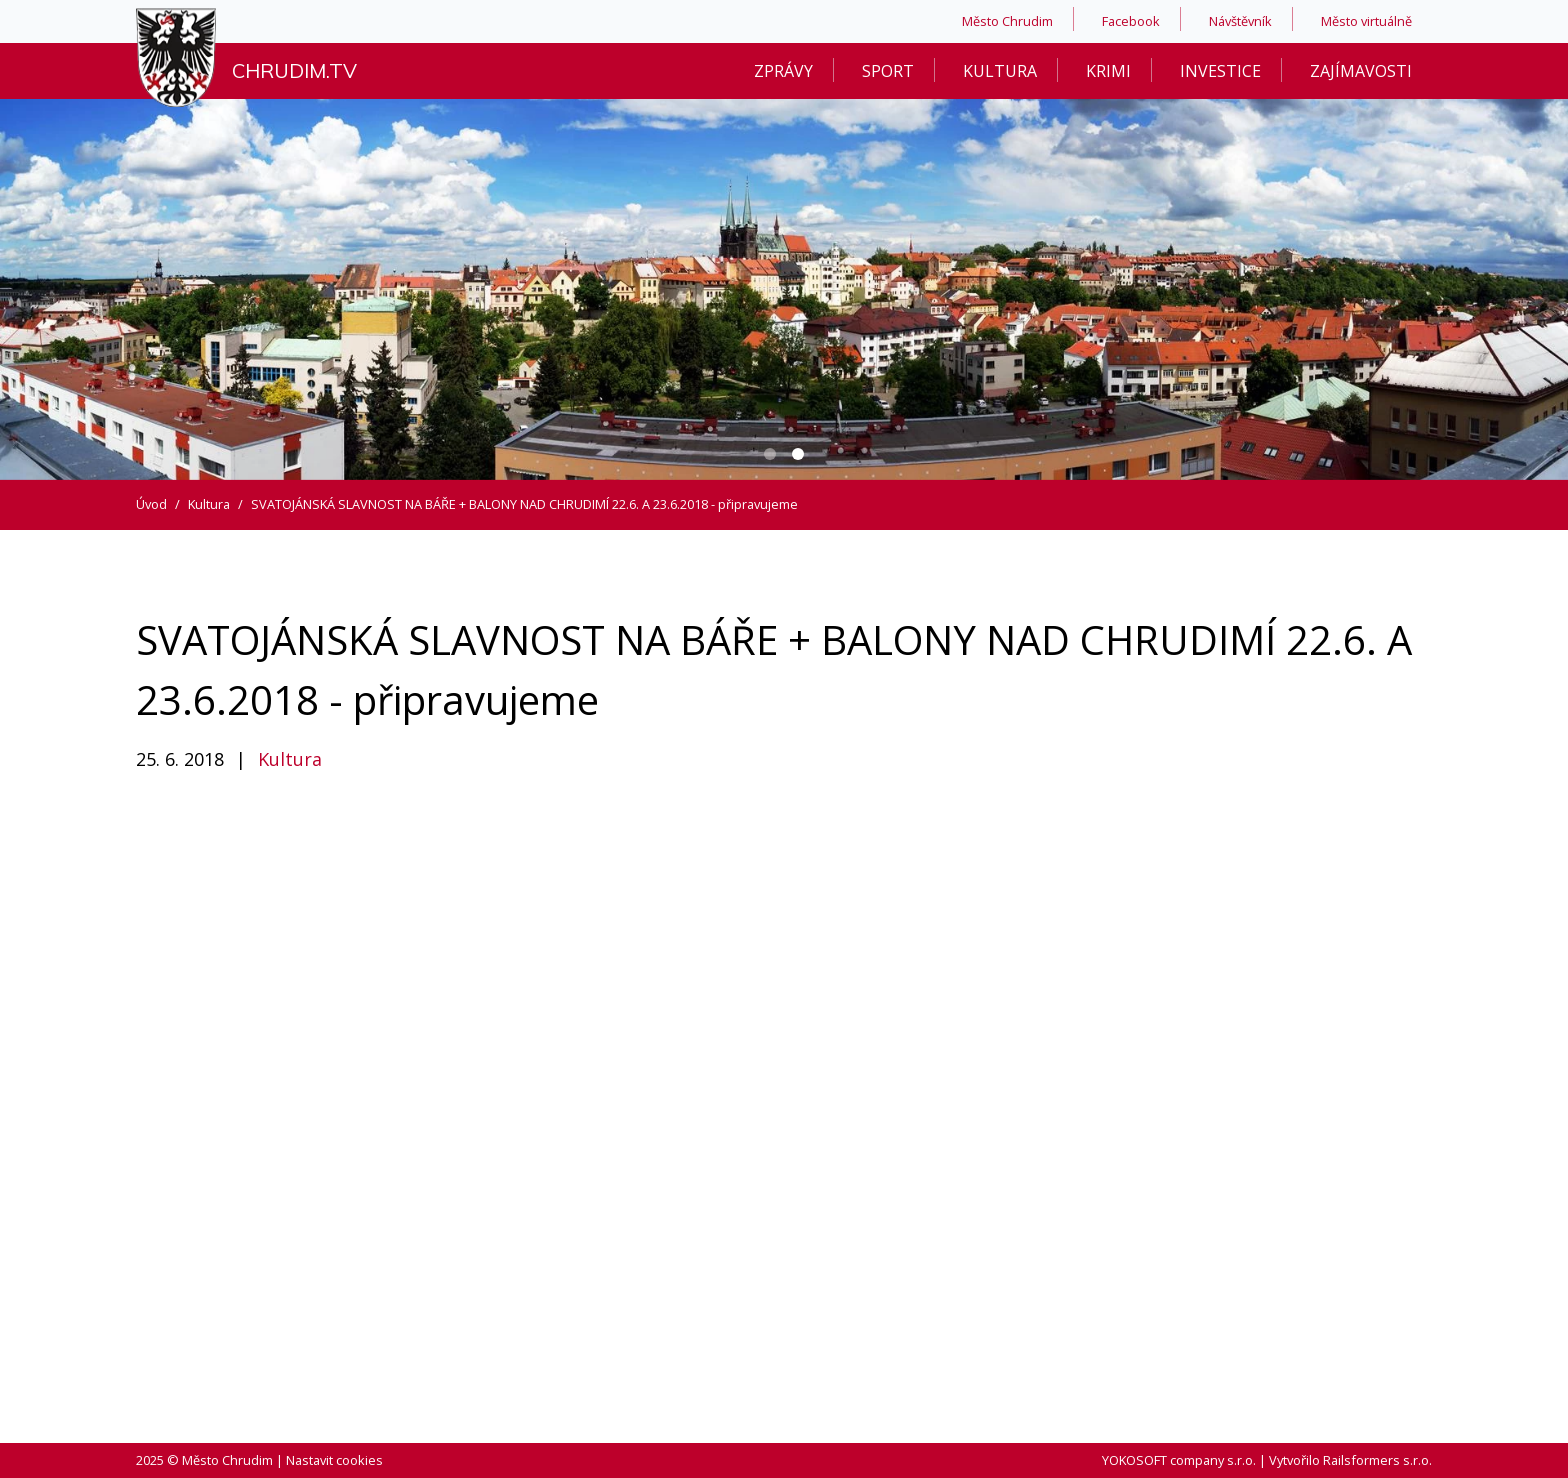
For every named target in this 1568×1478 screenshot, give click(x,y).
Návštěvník (1240, 21)
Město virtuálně (1366, 21)
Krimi (1108, 71)
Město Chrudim (1007, 21)
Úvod (151, 504)
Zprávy (783, 71)
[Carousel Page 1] (770, 454)
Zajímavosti (1361, 71)
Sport (888, 71)
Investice (1220, 71)
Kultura (1000, 71)
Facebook (1131, 21)
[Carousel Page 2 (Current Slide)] (798, 454)
